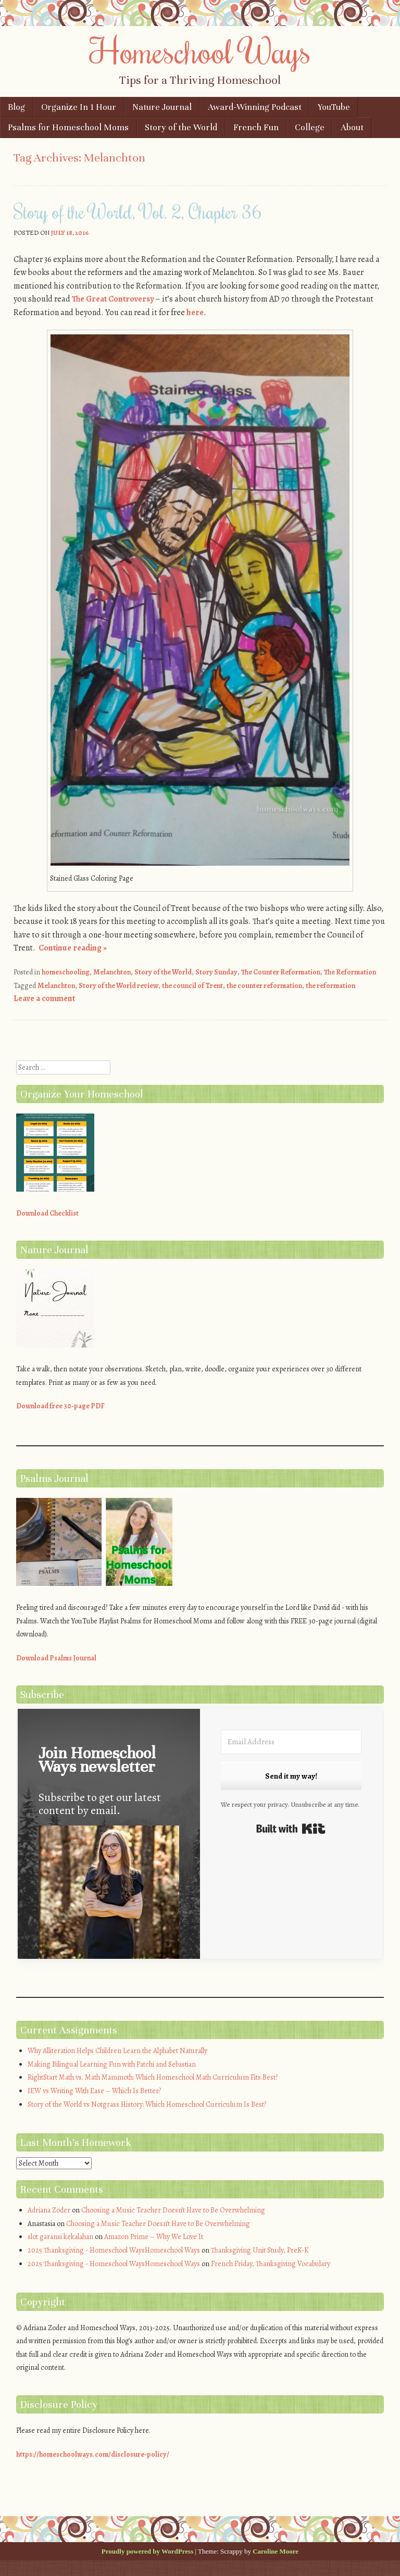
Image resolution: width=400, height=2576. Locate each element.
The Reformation (350, 972)
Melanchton (112, 972)
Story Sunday (216, 972)
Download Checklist (47, 1213)
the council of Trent (192, 986)
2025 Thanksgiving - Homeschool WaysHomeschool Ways (114, 2250)
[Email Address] (291, 1742)
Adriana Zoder (49, 2210)
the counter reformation (264, 986)
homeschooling (66, 972)
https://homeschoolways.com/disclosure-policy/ (92, 2454)
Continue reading (73, 948)
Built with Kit (291, 1828)
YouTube (334, 107)
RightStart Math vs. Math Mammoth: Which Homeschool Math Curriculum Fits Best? (153, 2077)
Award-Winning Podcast (255, 107)
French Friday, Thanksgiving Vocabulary (270, 2264)
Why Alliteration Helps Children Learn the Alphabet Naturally (117, 2051)
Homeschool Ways (200, 50)
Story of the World (181, 127)
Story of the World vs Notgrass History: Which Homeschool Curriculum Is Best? (147, 2104)
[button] (109, 1902)
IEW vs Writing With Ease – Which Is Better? (94, 2091)
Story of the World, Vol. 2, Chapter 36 (137, 211)
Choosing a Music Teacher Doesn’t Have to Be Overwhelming (173, 2210)
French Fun (256, 127)
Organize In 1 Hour (78, 107)
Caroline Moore (275, 2551)
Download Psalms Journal (56, 1658)
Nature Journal (162, 107)
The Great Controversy (113, 299)
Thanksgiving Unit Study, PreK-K (260, 2250)
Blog (16, 107)
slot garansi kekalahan (60, 2237)
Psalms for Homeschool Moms (68, 127)
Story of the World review (118, 986)
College (309, 127)
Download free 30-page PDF (60, 1406)
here (195, 312)
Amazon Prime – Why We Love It (153, 2237)
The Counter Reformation (280, 972)
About (352, 127)
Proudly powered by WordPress (147, 2551)
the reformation (330, 986)
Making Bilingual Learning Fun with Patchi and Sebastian (112, 2064)
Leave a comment (44, 998)
